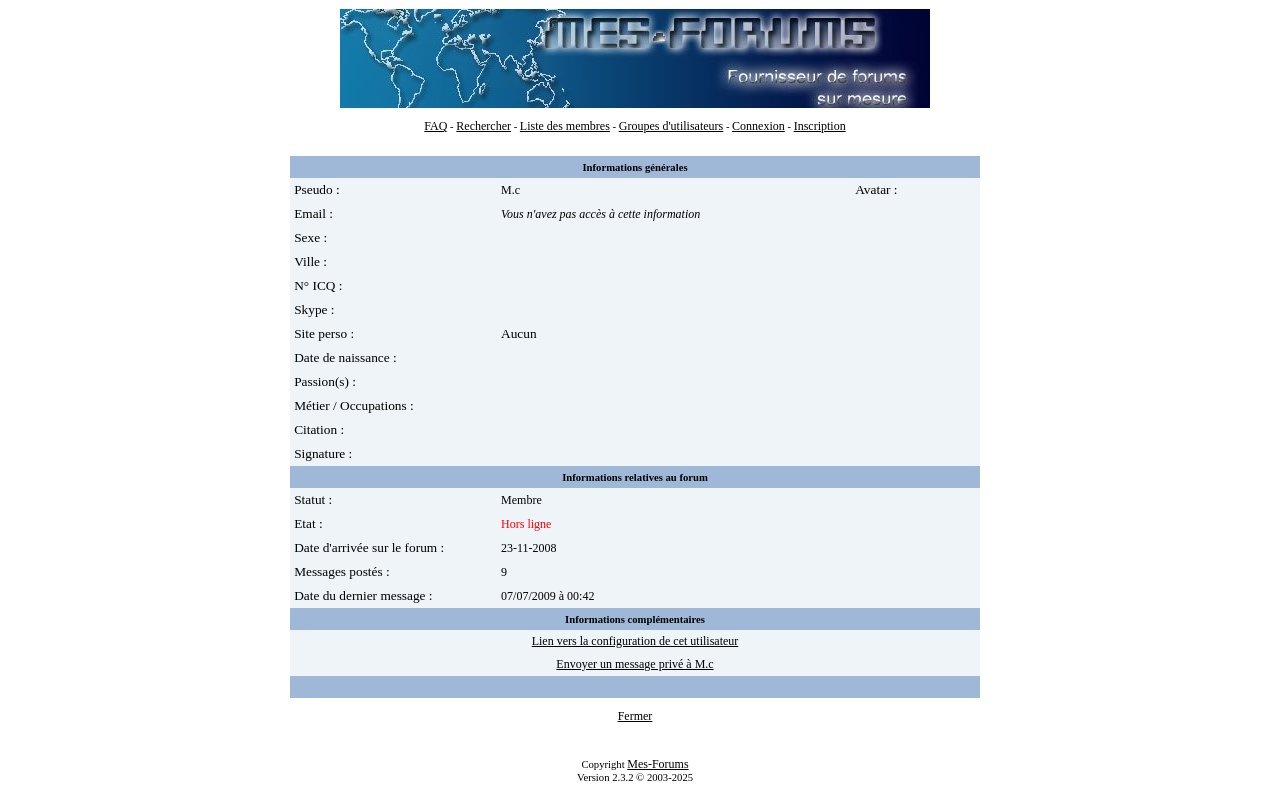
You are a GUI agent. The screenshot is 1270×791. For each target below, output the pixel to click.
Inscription (820, 126)
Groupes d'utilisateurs (671, 126)
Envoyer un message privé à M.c (634, 664)
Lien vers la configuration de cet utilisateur (635, 641)
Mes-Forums (657, 764)
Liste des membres (565, 126)
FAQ (435, 126)
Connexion (758, 126)
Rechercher (483, 126)
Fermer (635, 716)
